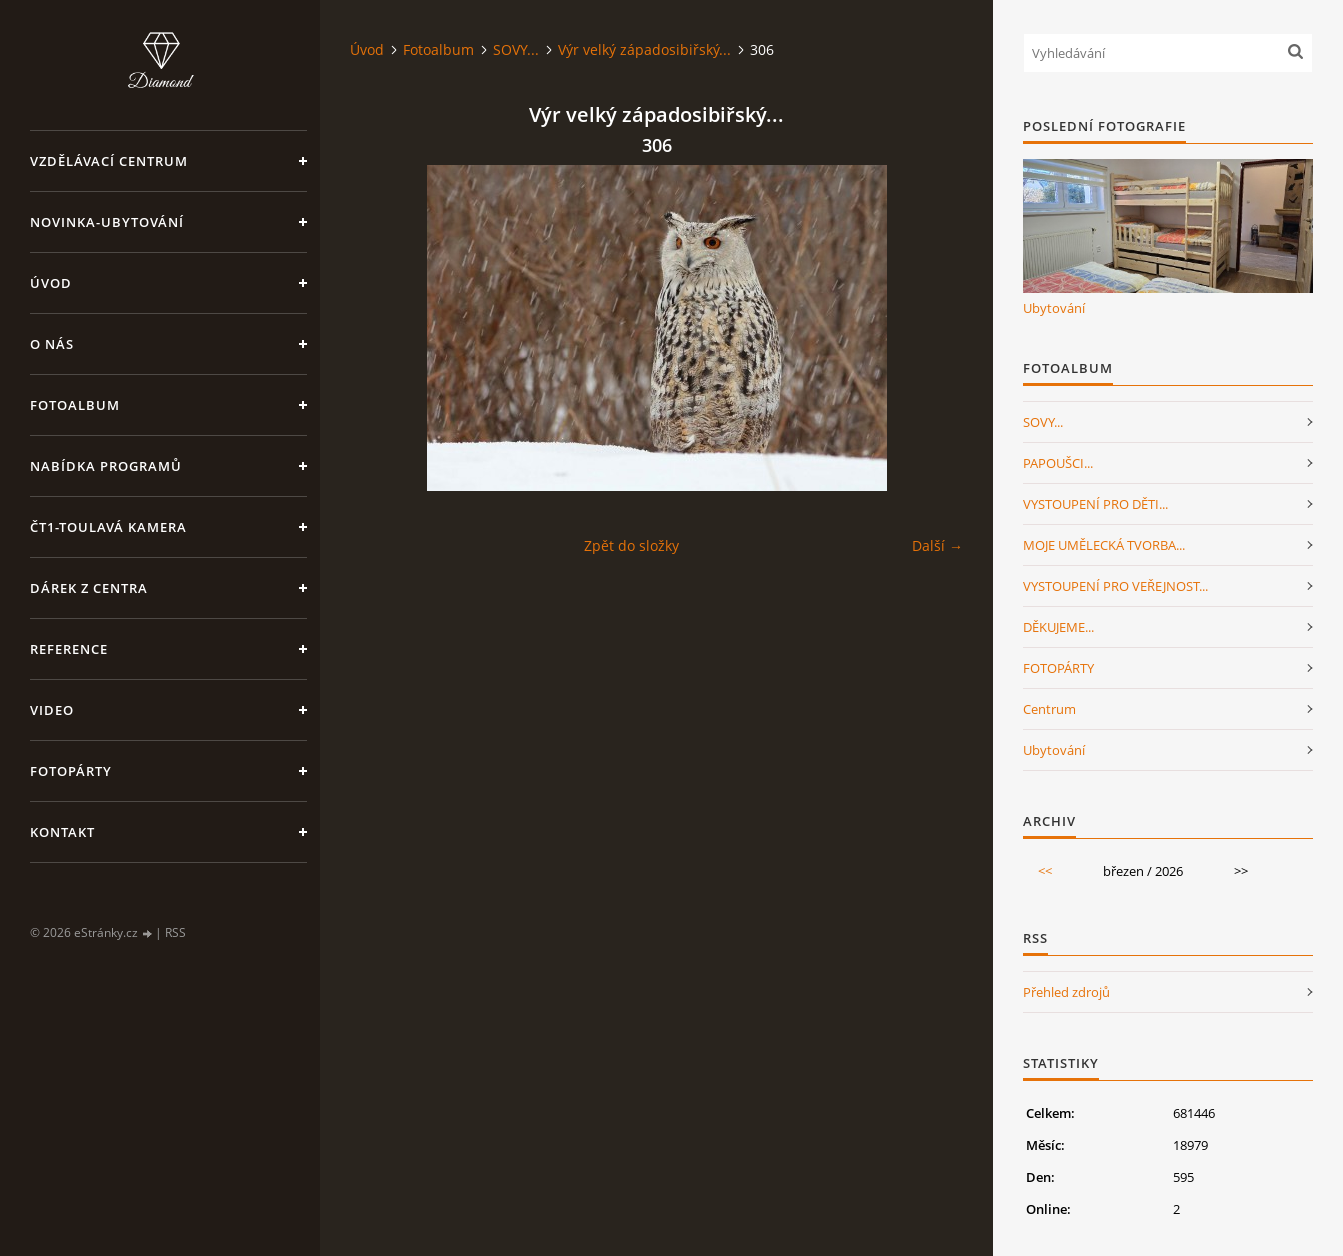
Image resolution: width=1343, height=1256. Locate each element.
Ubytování (1054, 308)
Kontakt (62, 832)
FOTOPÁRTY (1058, 668)
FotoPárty (71, 771)
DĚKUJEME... (1058, 627)
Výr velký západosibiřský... (644, 49)
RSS (175, 932)
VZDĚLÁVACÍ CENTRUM (109, 161)
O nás (52, 344)
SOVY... (516, 49)
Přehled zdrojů (1066, 992)
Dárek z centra (89, 588)
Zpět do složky (631, 545)
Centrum (1049, 709)
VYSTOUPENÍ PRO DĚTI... (1095, 504)
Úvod (51, 283)
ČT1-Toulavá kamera (108, 527)
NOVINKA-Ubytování (107, 222)
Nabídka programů (106, 466)
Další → (937, 545)
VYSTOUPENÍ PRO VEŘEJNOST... (1115, 586)
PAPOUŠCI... (1058, 463)
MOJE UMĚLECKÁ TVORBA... (1104, 545)
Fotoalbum (75, 405)
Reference (69, 649)
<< (1045, 871)
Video (52, 710)
